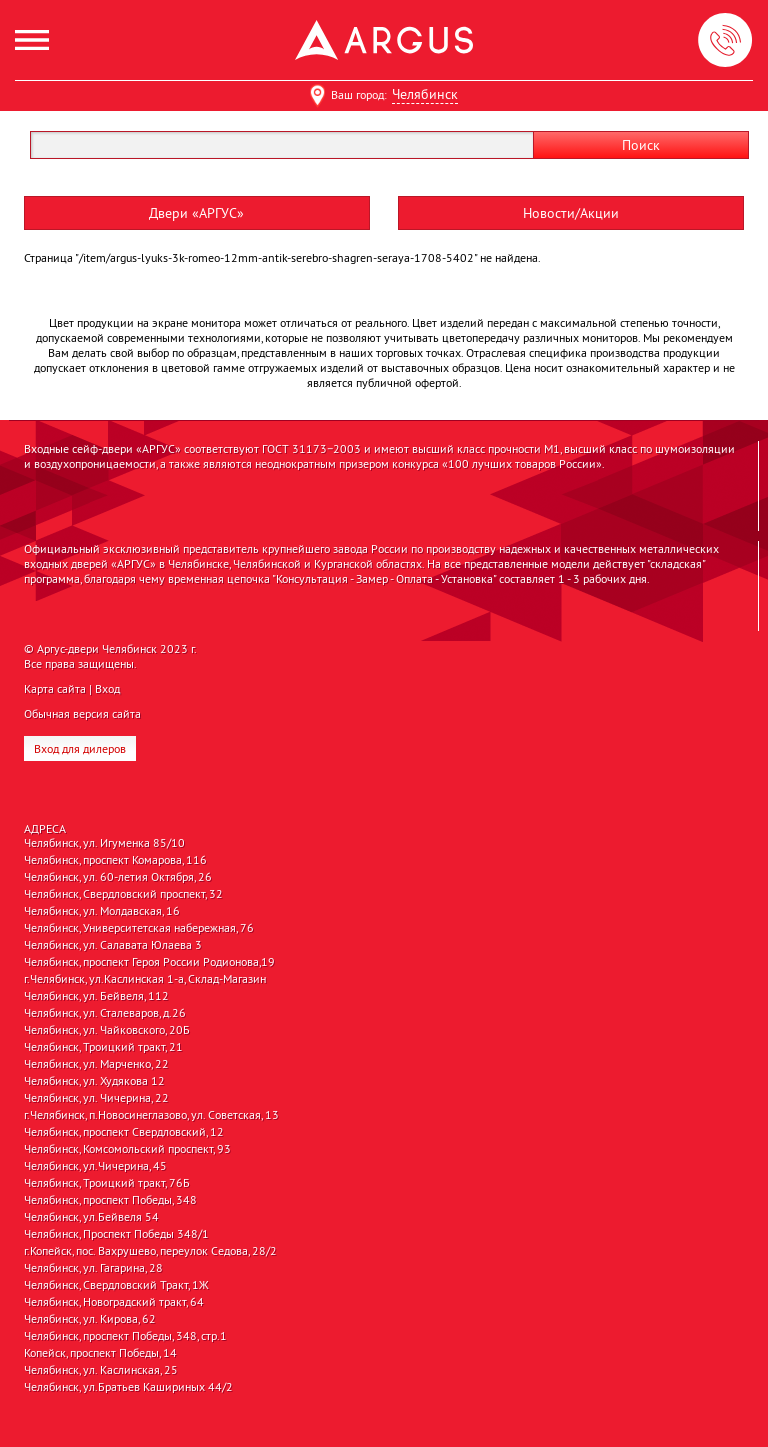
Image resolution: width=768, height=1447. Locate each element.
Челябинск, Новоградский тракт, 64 (114, 1302)
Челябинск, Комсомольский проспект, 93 (127, 1149)
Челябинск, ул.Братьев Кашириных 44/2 (128, 1387)
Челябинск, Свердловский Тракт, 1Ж (116, 1285)
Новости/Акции (571, 213)
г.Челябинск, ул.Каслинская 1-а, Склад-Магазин (145, 979)
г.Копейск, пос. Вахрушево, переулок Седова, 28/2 (150, 1251)
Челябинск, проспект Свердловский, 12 (124, 1132)
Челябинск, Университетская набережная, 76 (139, 928)
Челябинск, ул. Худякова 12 (94, 1081)
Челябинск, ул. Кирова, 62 (90, 1319)
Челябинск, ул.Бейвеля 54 (91, 1217)
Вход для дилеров (80, 748)
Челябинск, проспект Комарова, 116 (115, 860)
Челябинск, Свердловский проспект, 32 (123, 894)
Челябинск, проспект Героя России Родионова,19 (149, 962)
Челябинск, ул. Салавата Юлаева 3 (113, 945)
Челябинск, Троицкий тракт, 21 (103, 1047)
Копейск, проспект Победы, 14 (100, 1353)
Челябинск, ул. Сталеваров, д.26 (105, 1013)
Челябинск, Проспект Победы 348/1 (116, 1234)
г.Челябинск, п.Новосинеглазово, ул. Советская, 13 (151, 1115)
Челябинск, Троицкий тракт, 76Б (107, 1183)
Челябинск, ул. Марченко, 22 (96, 1064)
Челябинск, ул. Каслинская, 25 (101, 1370)
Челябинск (425, 94)
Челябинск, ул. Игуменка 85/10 (104, 843)
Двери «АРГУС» (196, 213)
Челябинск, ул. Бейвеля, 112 (96, 996)
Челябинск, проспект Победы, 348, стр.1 (125, 1336)
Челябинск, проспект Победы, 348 (110, 1200)
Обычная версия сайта (82, 713)
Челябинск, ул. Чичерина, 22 (96, 1098)
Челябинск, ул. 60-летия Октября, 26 (118, 877)
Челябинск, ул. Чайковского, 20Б (107, 1030)
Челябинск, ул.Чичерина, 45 (95, 1166)
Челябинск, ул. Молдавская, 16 (102, 911)
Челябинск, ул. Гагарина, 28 (93, 1268)
